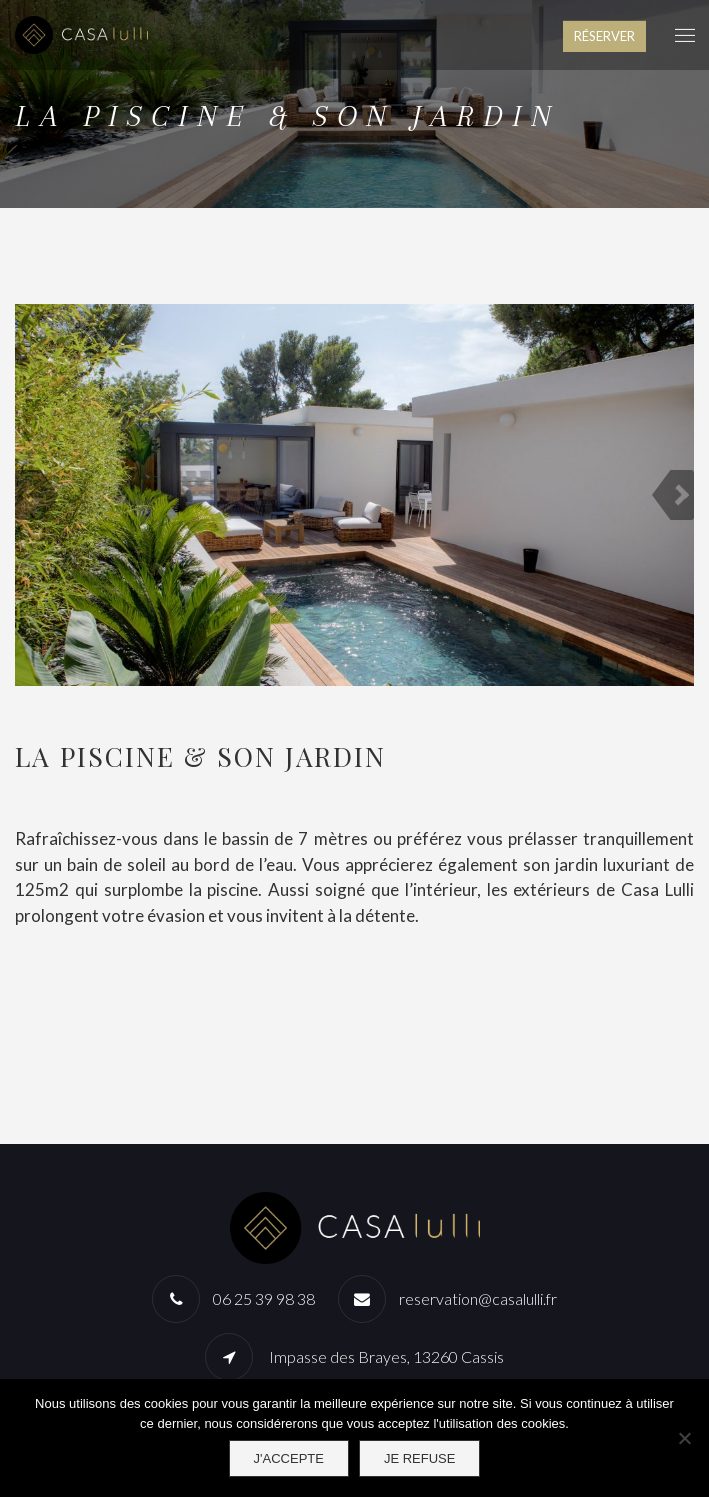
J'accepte (289, 1458)
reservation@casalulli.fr (478, 1298)
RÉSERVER (604, 36)
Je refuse (420, 1458)
